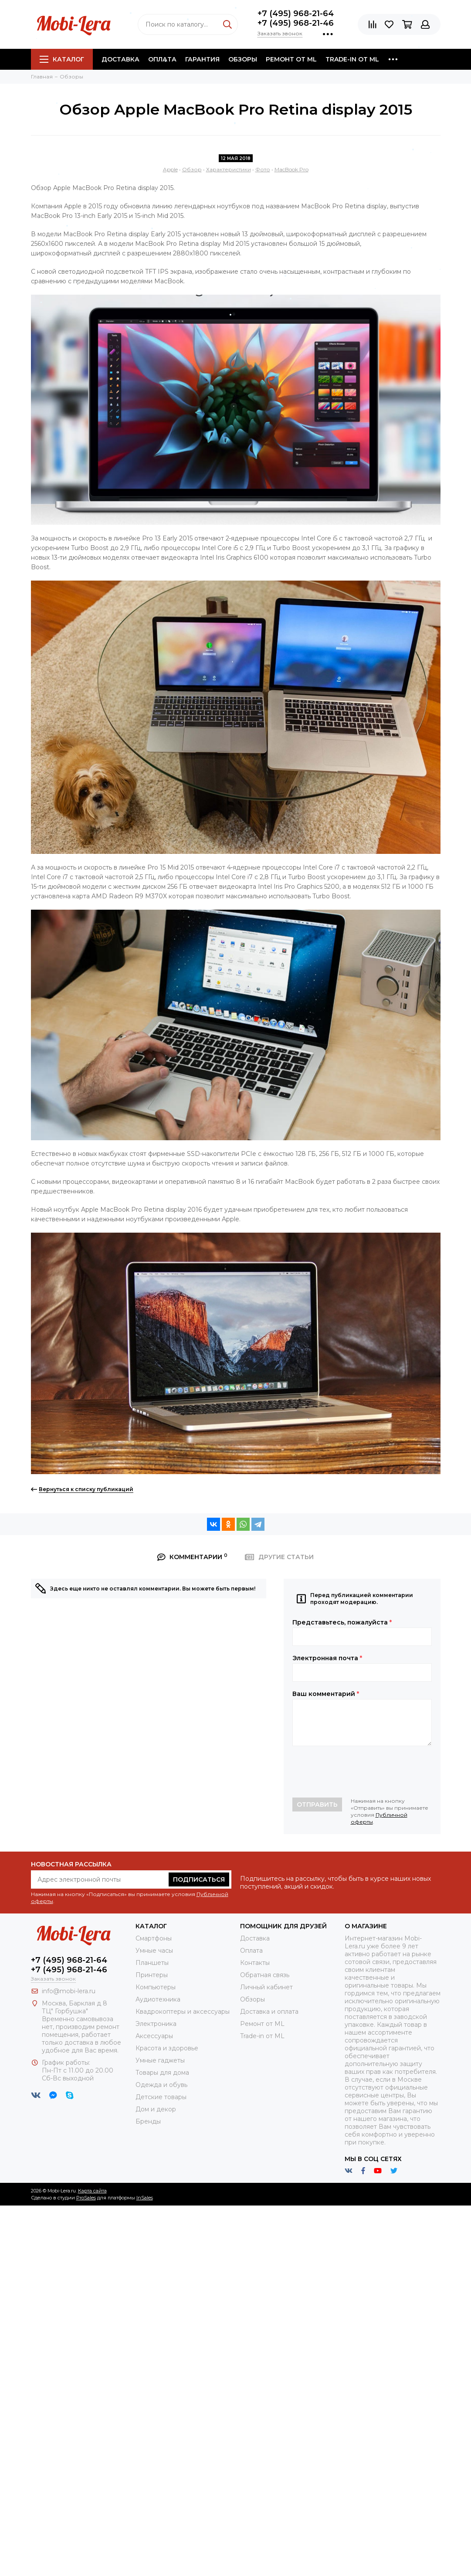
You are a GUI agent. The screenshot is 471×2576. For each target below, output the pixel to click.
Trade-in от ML (352, 59)
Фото (262, 169)
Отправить (317, 1804)
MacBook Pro (291, 169)
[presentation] (358, 1772)
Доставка (120, 59)
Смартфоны (154, 1938)
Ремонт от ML (291, 59)
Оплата (162, 59)
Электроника (156, 2024)
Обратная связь (264, 1975)
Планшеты (152, 1963)
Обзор (192, 169)
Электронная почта (327, 1658)
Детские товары (161, 2097)
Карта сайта (92, 2191)
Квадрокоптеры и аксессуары (183, 2011)
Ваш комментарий (325, 1693)
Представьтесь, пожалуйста (342, 1622)
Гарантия (202, 59)
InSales (144, 2198)
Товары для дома (162, 2072)
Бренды (148, 2121)
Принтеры (152, 1975)
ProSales (86, 2198)
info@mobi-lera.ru (68, 1991)
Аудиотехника (158, 1999)
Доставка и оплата (269, 2011)
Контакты (255, 1963)
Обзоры (242, 59)
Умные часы (154, 1950)
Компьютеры (156, 1987)
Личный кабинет (266, 1987)
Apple (170, 169)
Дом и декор (156, 2109)
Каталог (62, 59)
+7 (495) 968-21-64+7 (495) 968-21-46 (296, 18)
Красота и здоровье (167, 2048)
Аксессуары (154, 2036)
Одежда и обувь (161, 2085)
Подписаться (199, 1879)
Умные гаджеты (160, 2060)
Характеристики (228, 169)
